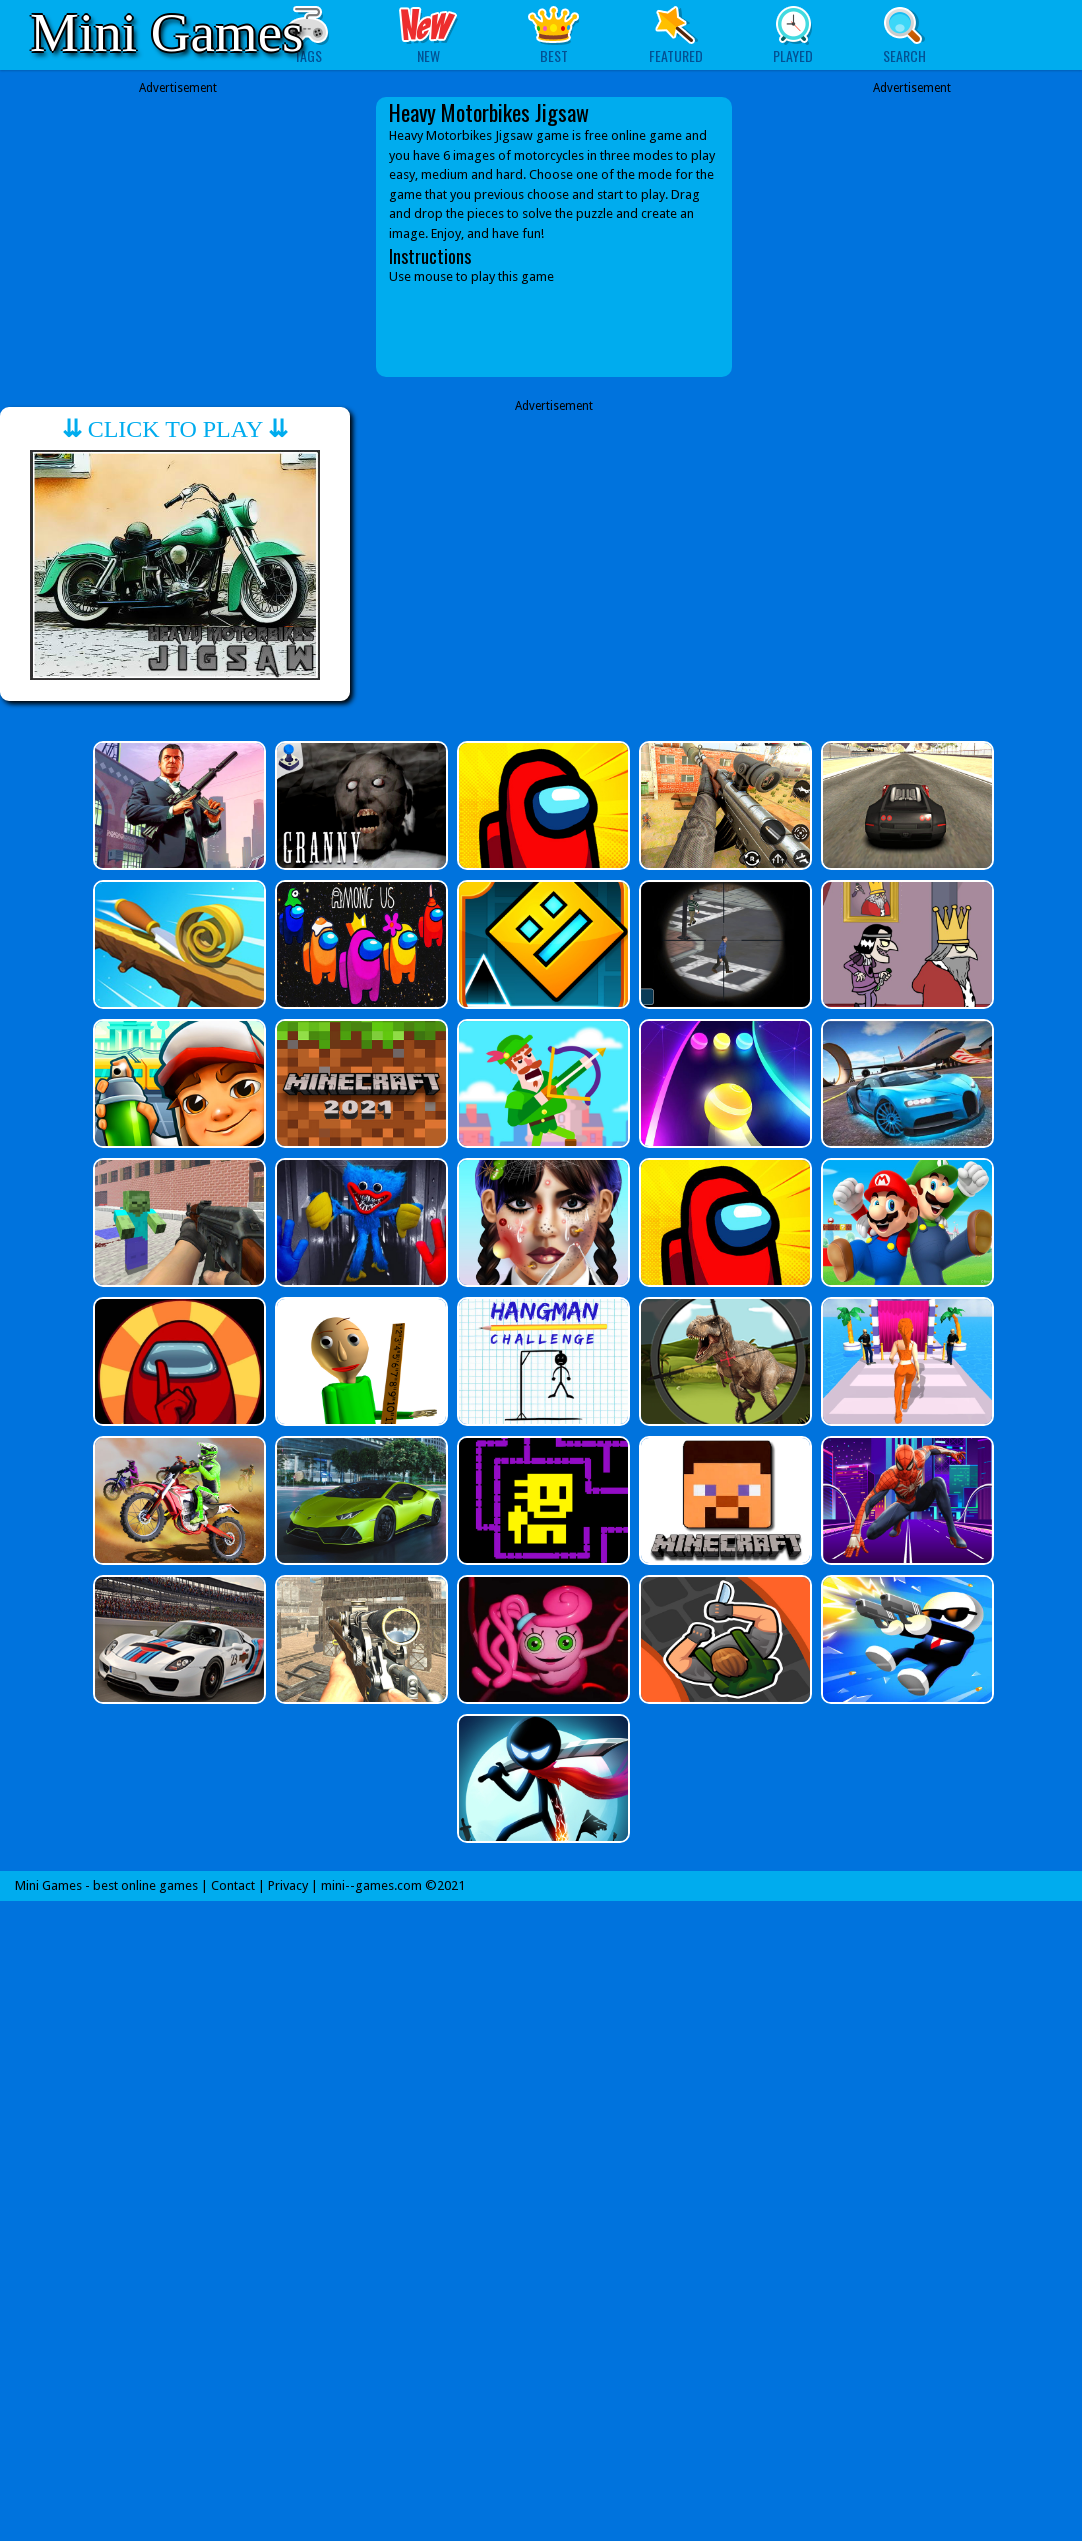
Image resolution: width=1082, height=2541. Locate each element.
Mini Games (166, 32)
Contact (233, 1885)
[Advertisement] (178, 222)
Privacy (288, 1885)
